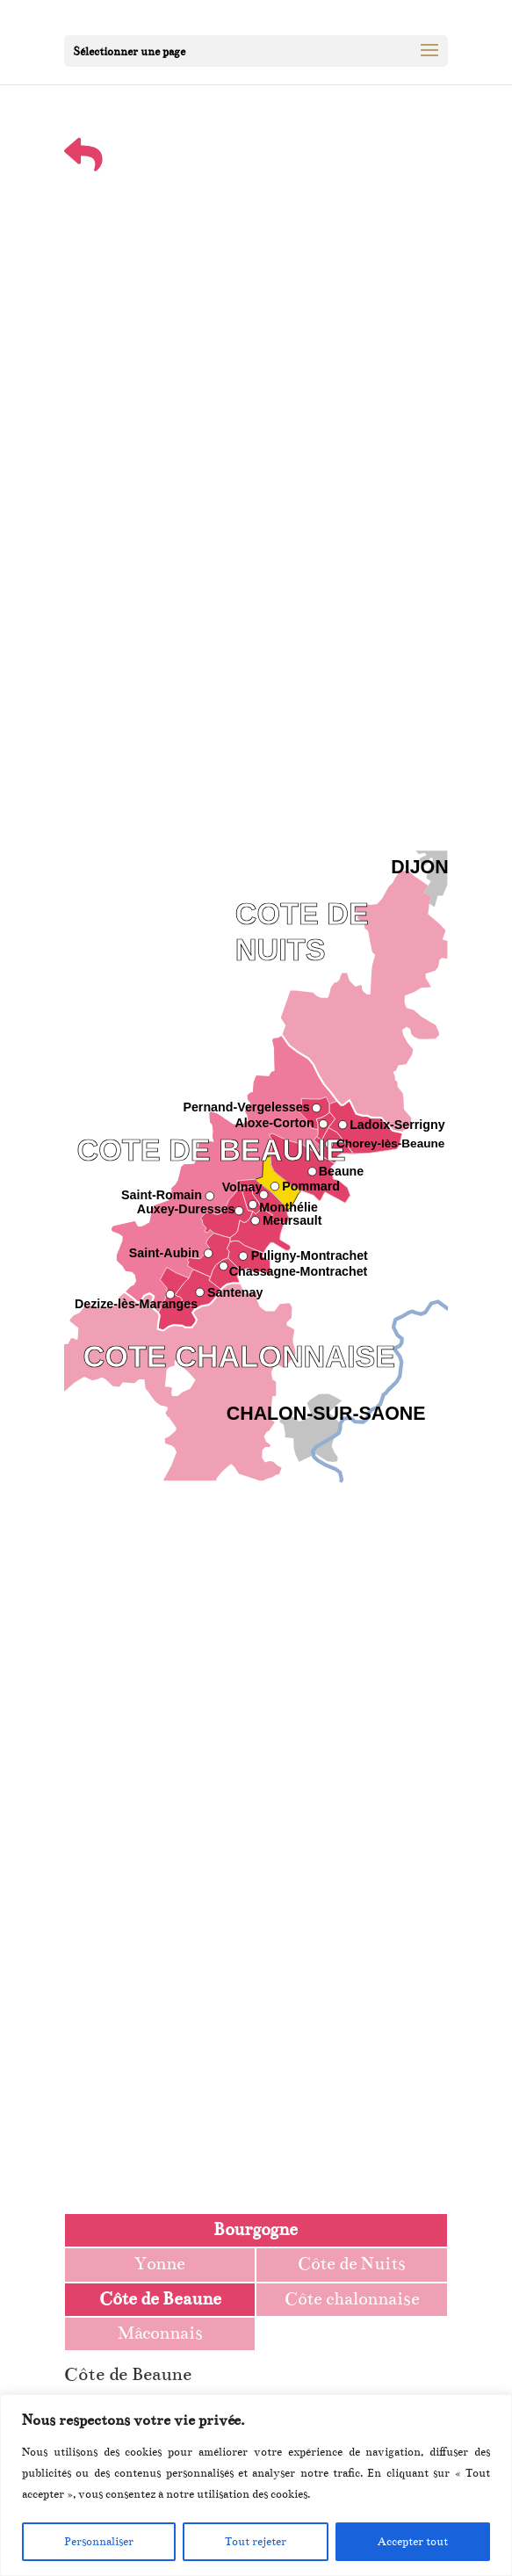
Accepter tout (413, 2542)
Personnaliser (98, 2542)
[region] (256, 2485)
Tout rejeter (255, 2542)
